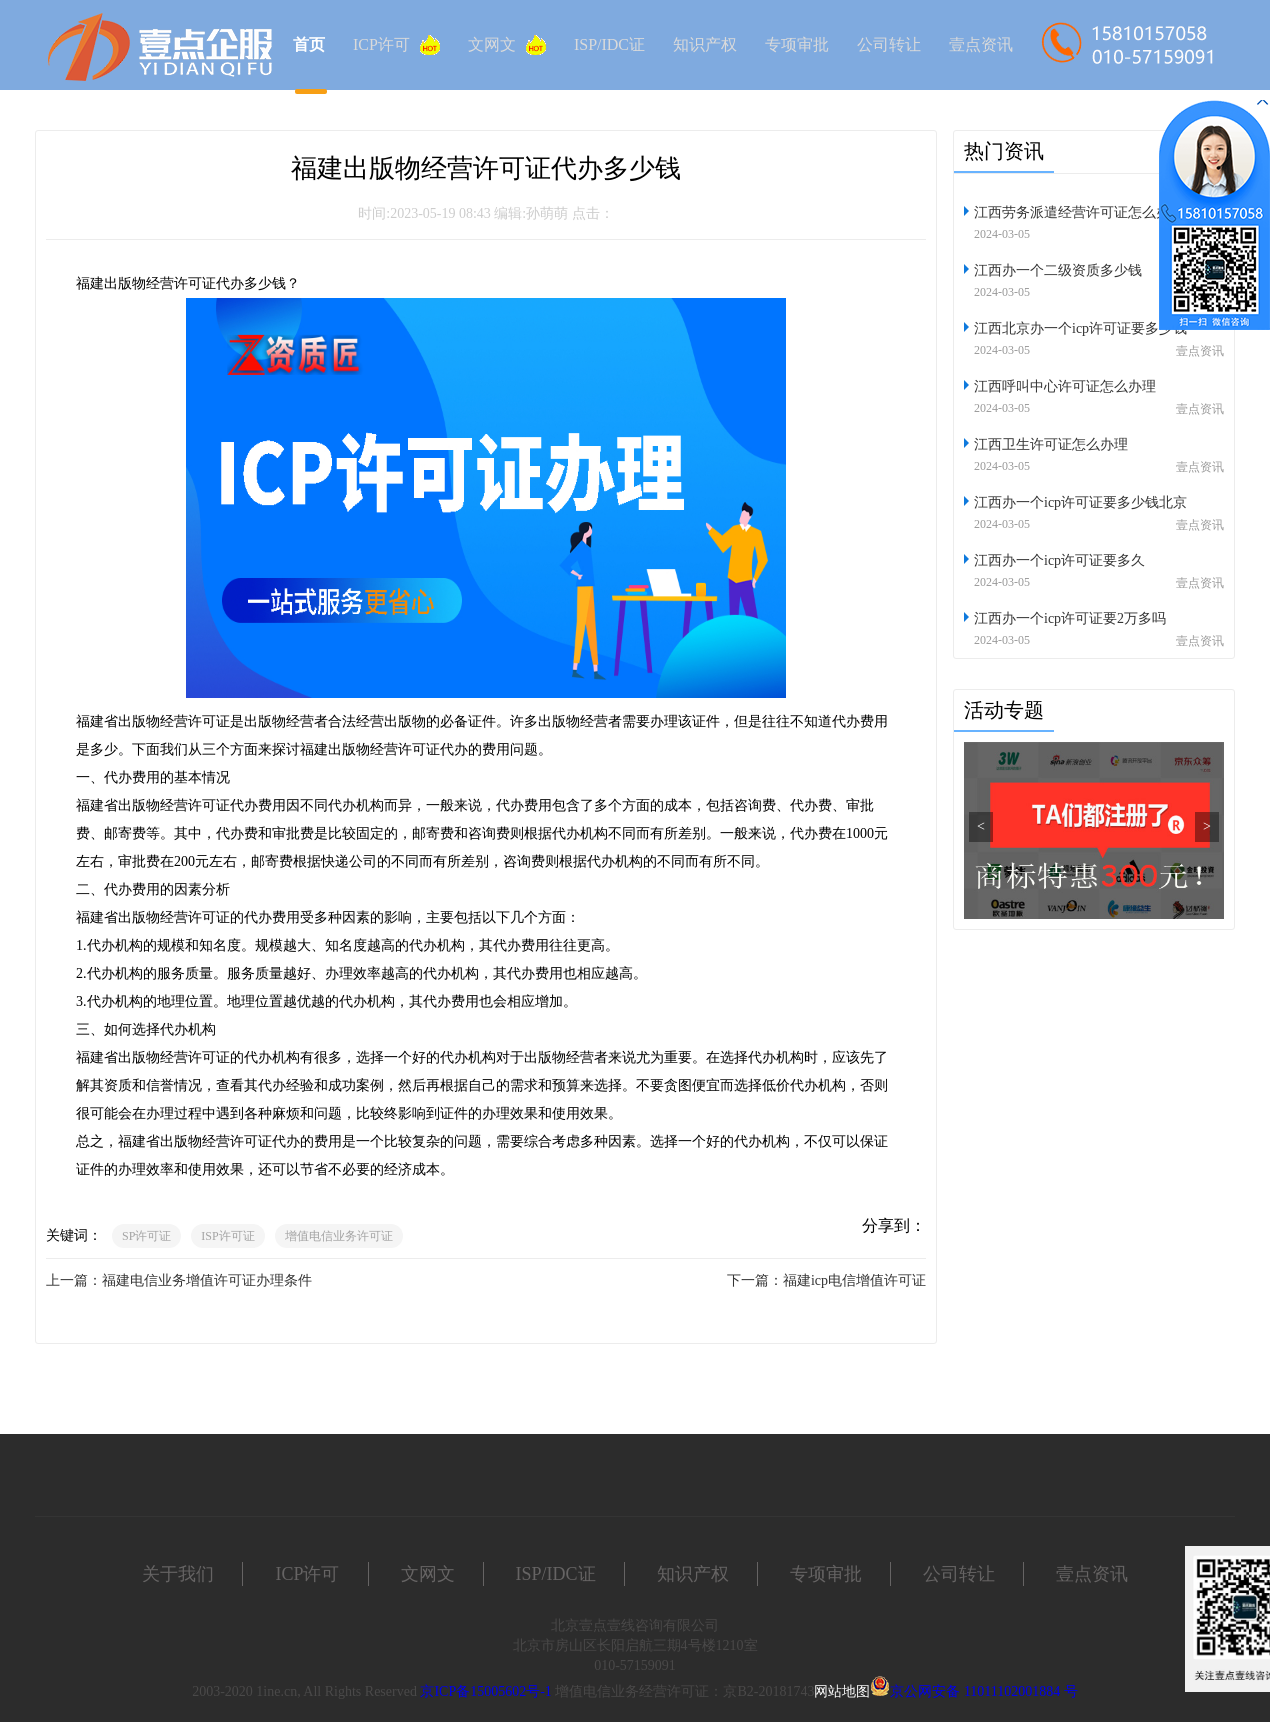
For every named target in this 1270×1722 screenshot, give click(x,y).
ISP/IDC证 (609, 44)
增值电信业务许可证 (339, 1236)
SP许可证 (146, 1236)
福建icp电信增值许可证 (854, 1280)
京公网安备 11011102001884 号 (983, 1691)
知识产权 (705, 44)
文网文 (507, 45)
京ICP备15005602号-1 (485, 1691)
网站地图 (842, 1691)
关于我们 (178, 1574)
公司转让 (889, 44)
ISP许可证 (227, 1236)
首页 (309, 44)
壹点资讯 (981, 44)
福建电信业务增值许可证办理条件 (207, 1280)
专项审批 (797, 44)
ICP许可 (396, 45)
